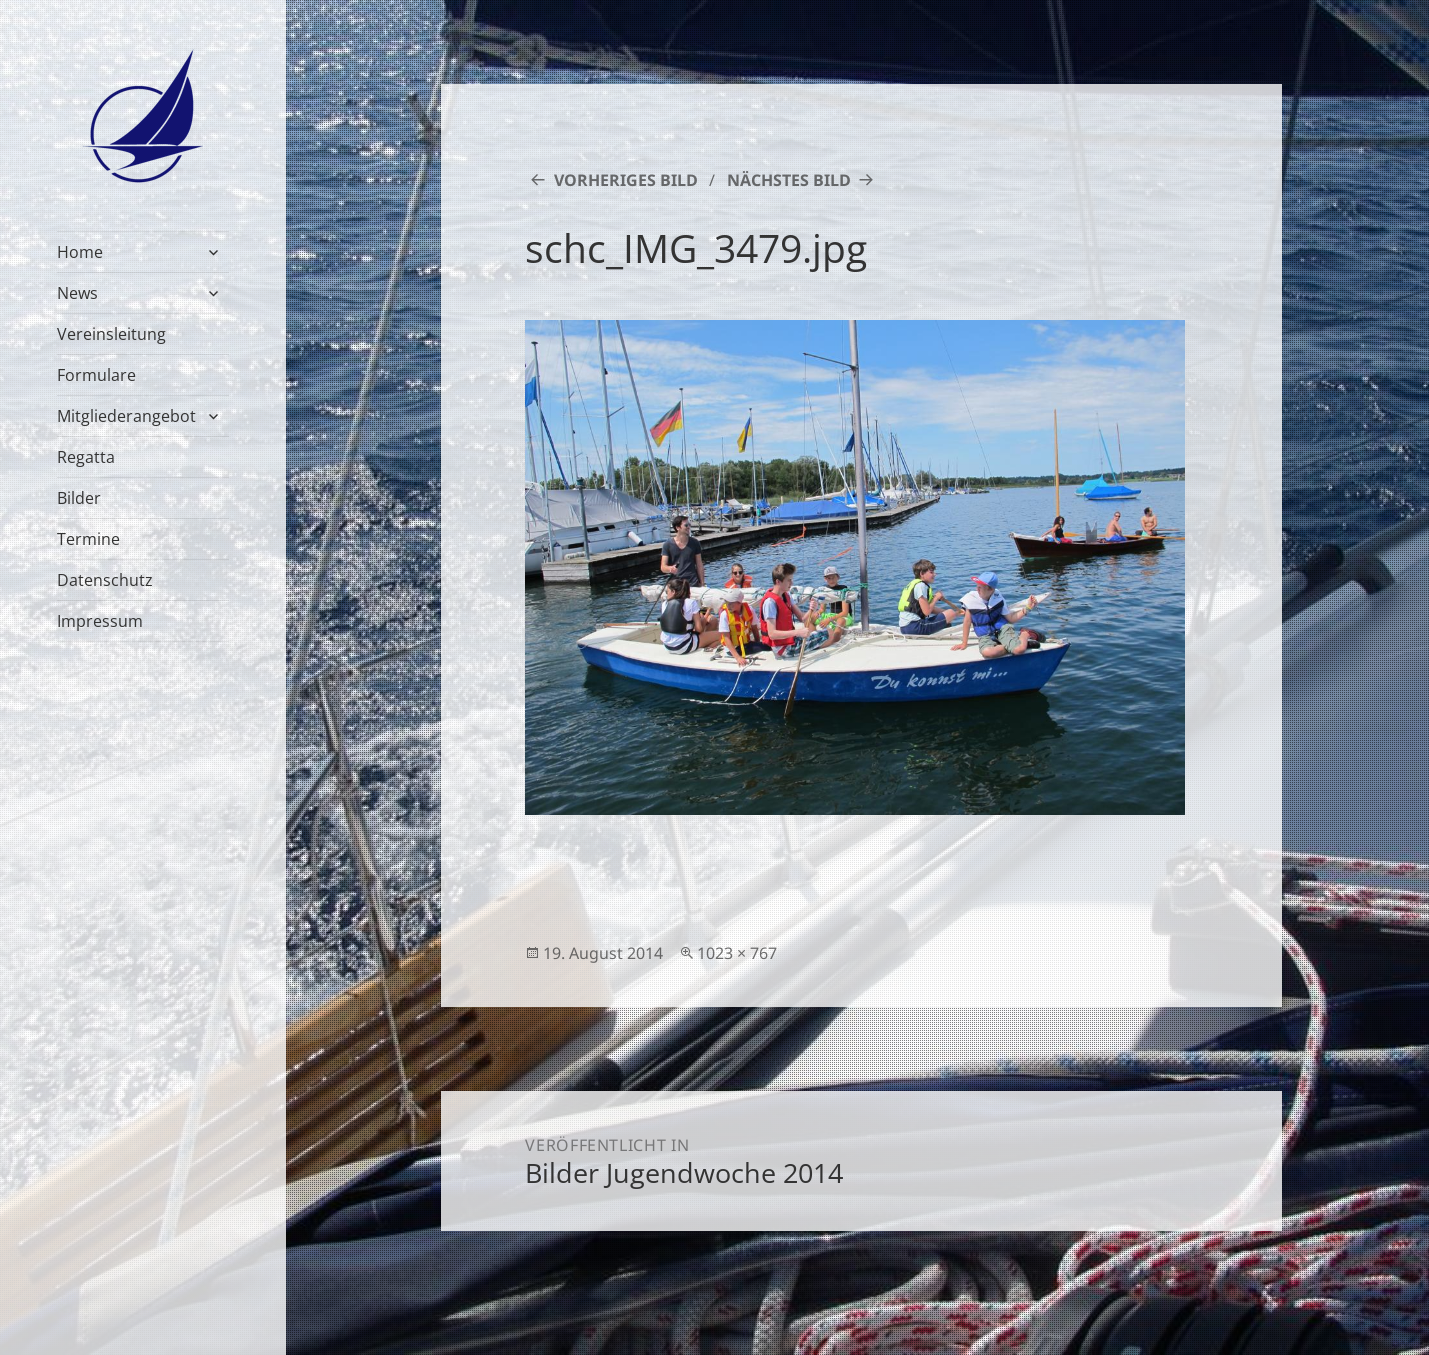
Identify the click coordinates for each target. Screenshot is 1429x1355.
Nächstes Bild (789, 180)
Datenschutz (105, 580)
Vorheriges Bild (626, 180)
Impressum (100, 621)
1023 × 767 (737, 953)
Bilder (79, 498)
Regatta (86, 457)
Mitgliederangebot (126, 416)
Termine (88, 539)
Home (80, 252)
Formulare (96, 375)
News (77, 293)
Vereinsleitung (111, 334)
